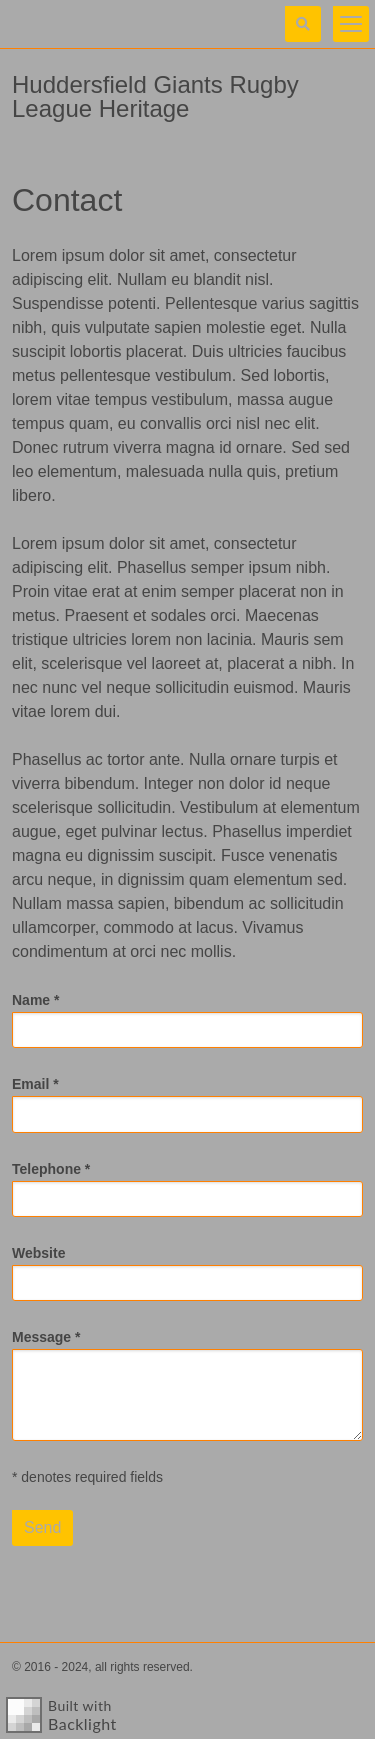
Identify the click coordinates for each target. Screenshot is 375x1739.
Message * (46, 1337)
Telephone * (51, 1169)
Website (38, 1253)
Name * (35, 1000)
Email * (35, 1084)
